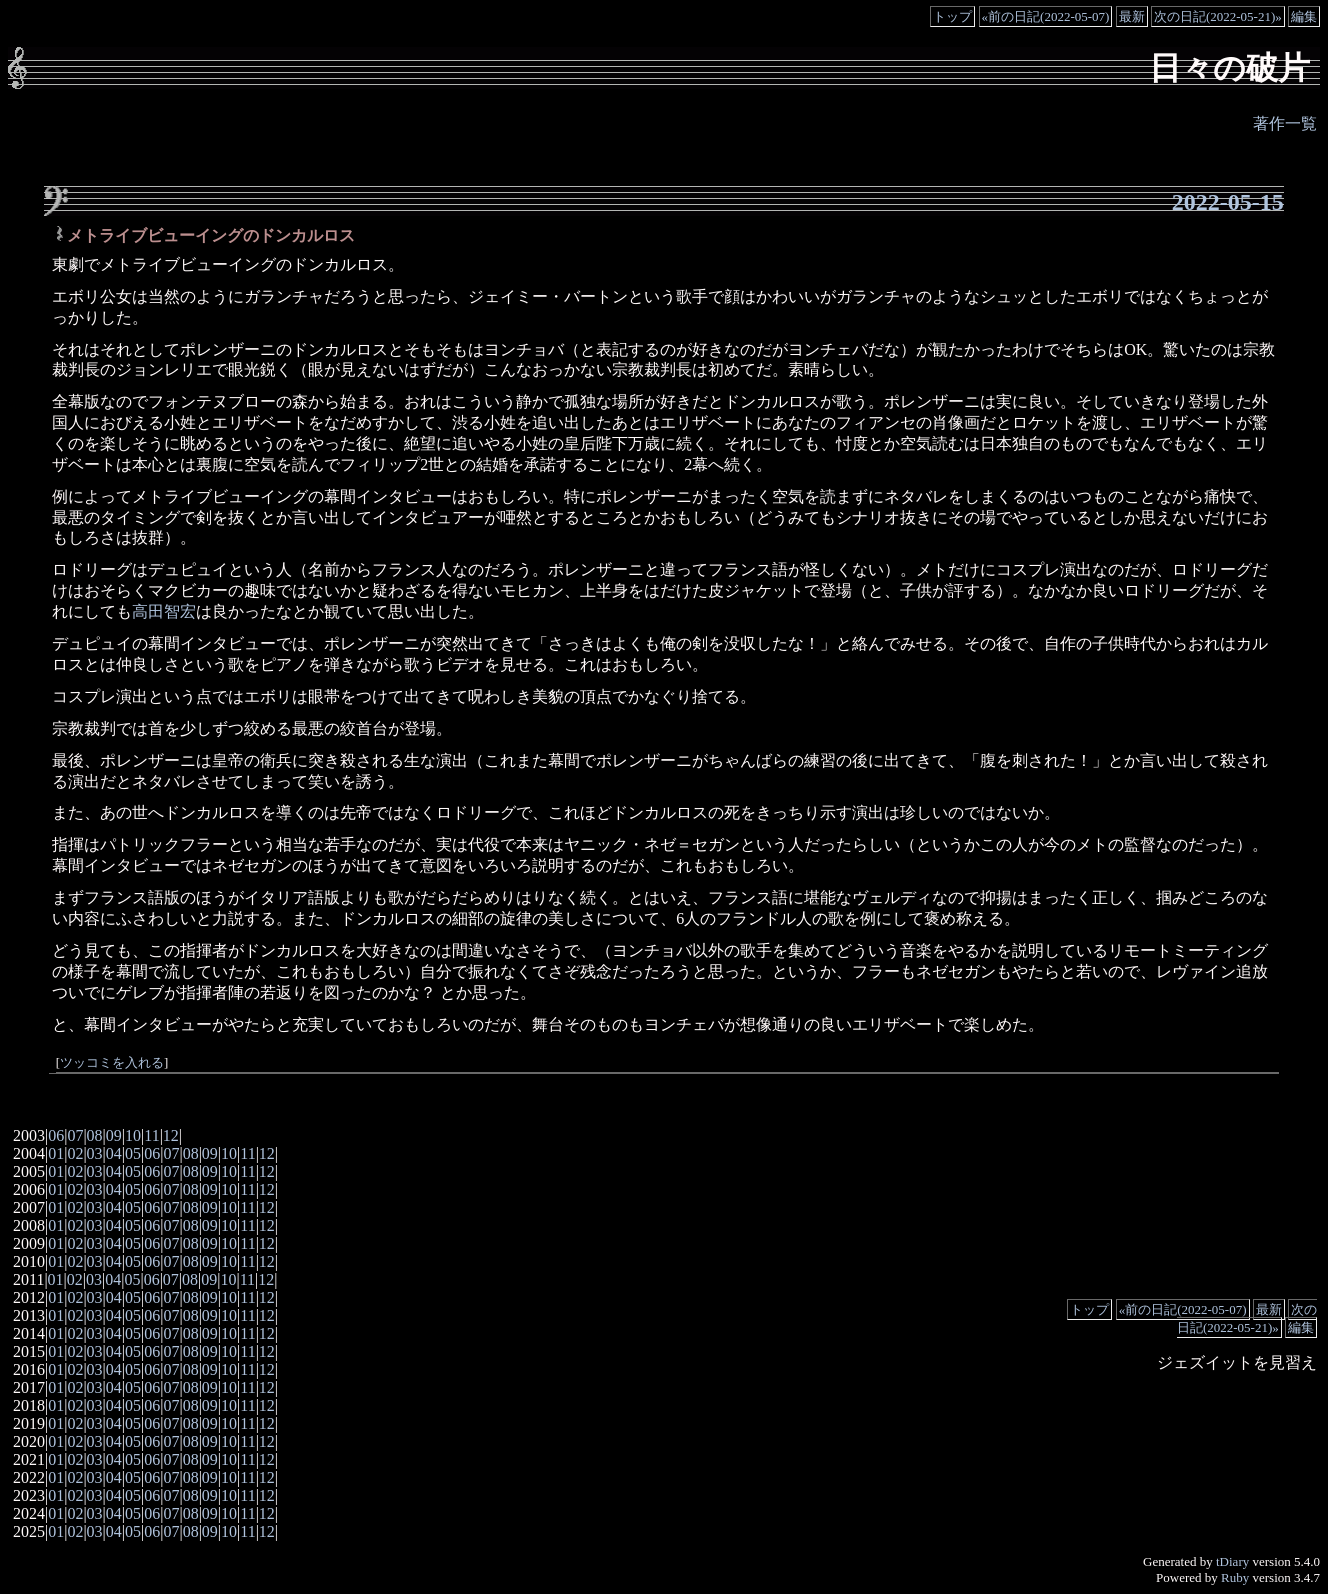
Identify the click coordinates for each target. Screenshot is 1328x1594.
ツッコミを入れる (112, 1063)
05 (133, 1153)
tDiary (1232, 1561)
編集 (1304, 16)
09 (114, 1135)
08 (95, 1135)
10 (133, 1135)
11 (151, 1135)
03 (95, 1153)
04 (114, 1153)
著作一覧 (1285, 123)
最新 (1132, 16)
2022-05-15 (1228, 202)
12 (171, 1135)
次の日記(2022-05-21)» (1218, 16)
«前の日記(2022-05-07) (1046, 16)
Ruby (1235, 1577)
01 (56, 1153)
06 (56, 1135)
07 (75, 1135)
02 (75, 1153)
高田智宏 (164, 611)
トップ (952, 16)
